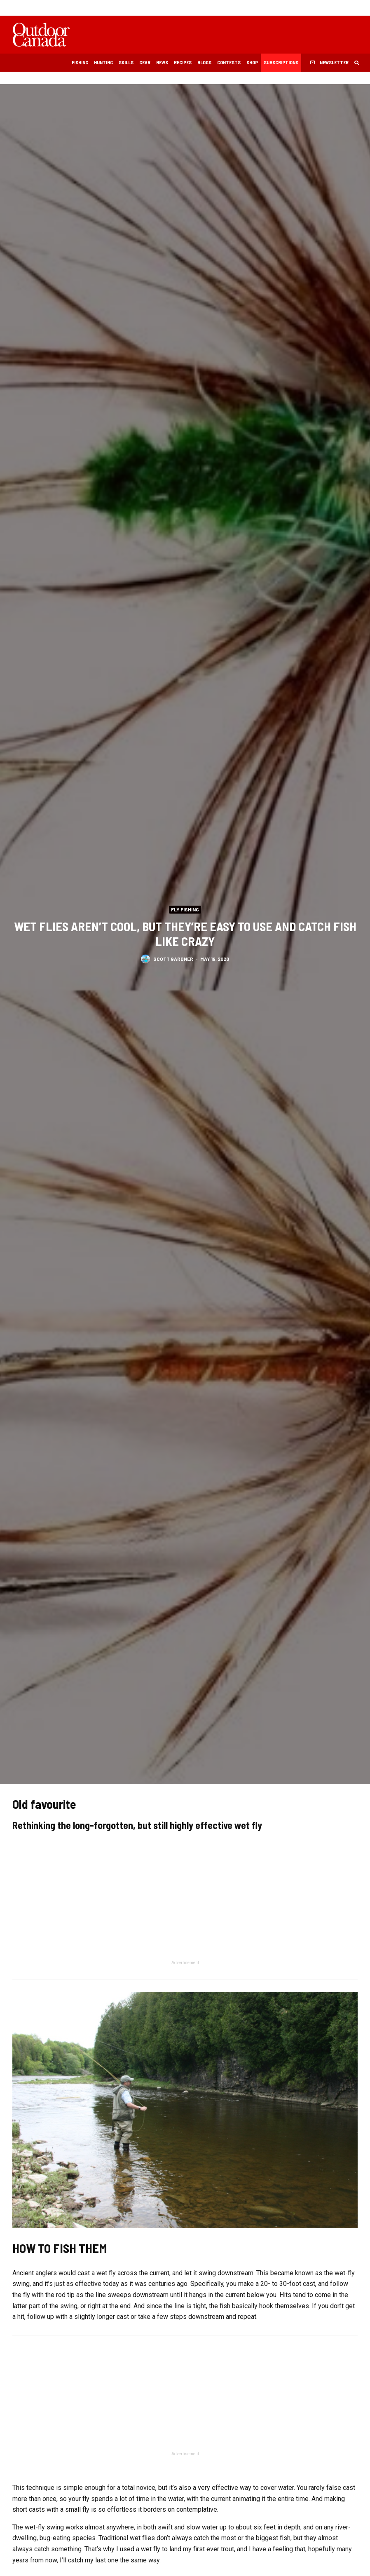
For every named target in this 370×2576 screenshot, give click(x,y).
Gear (144, 62)
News (162, 62)
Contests (229, 62)
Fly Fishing (185, 909)
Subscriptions (281, 62)
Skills (126, 62)
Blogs (204, 62)
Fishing (80, 62)
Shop (252, 62)
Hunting (103, 62)
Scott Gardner (173, 960)
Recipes (183, 62)
